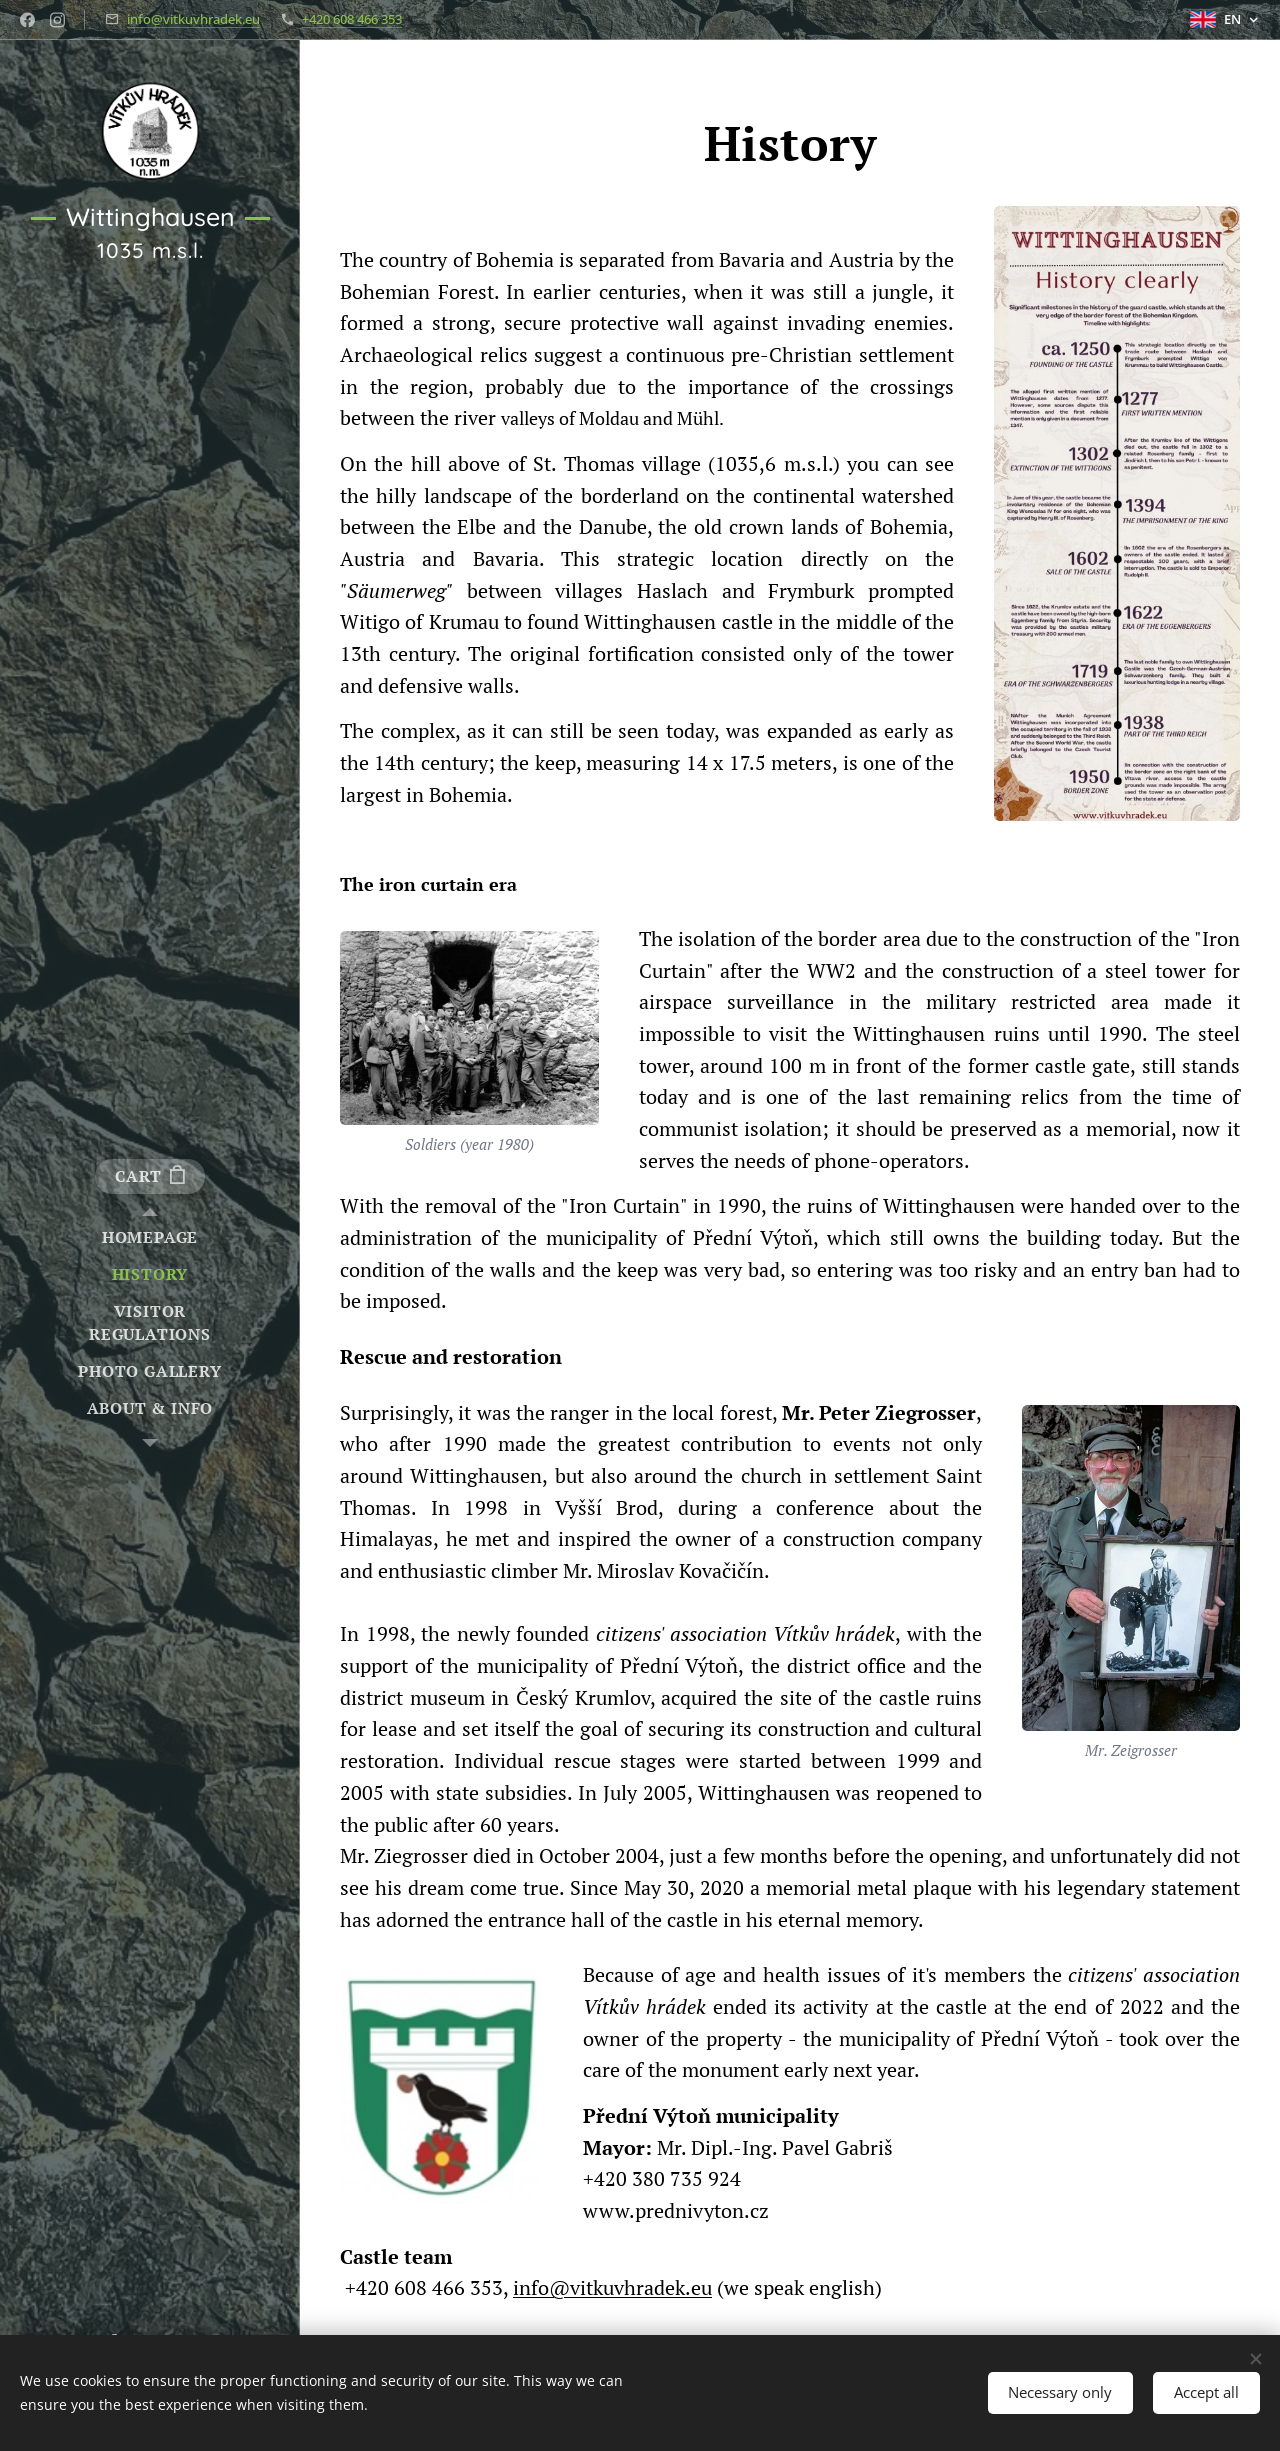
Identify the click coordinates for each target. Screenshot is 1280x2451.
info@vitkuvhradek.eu (193, 19)
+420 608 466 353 (352, 19)
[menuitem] (150, 1237)
